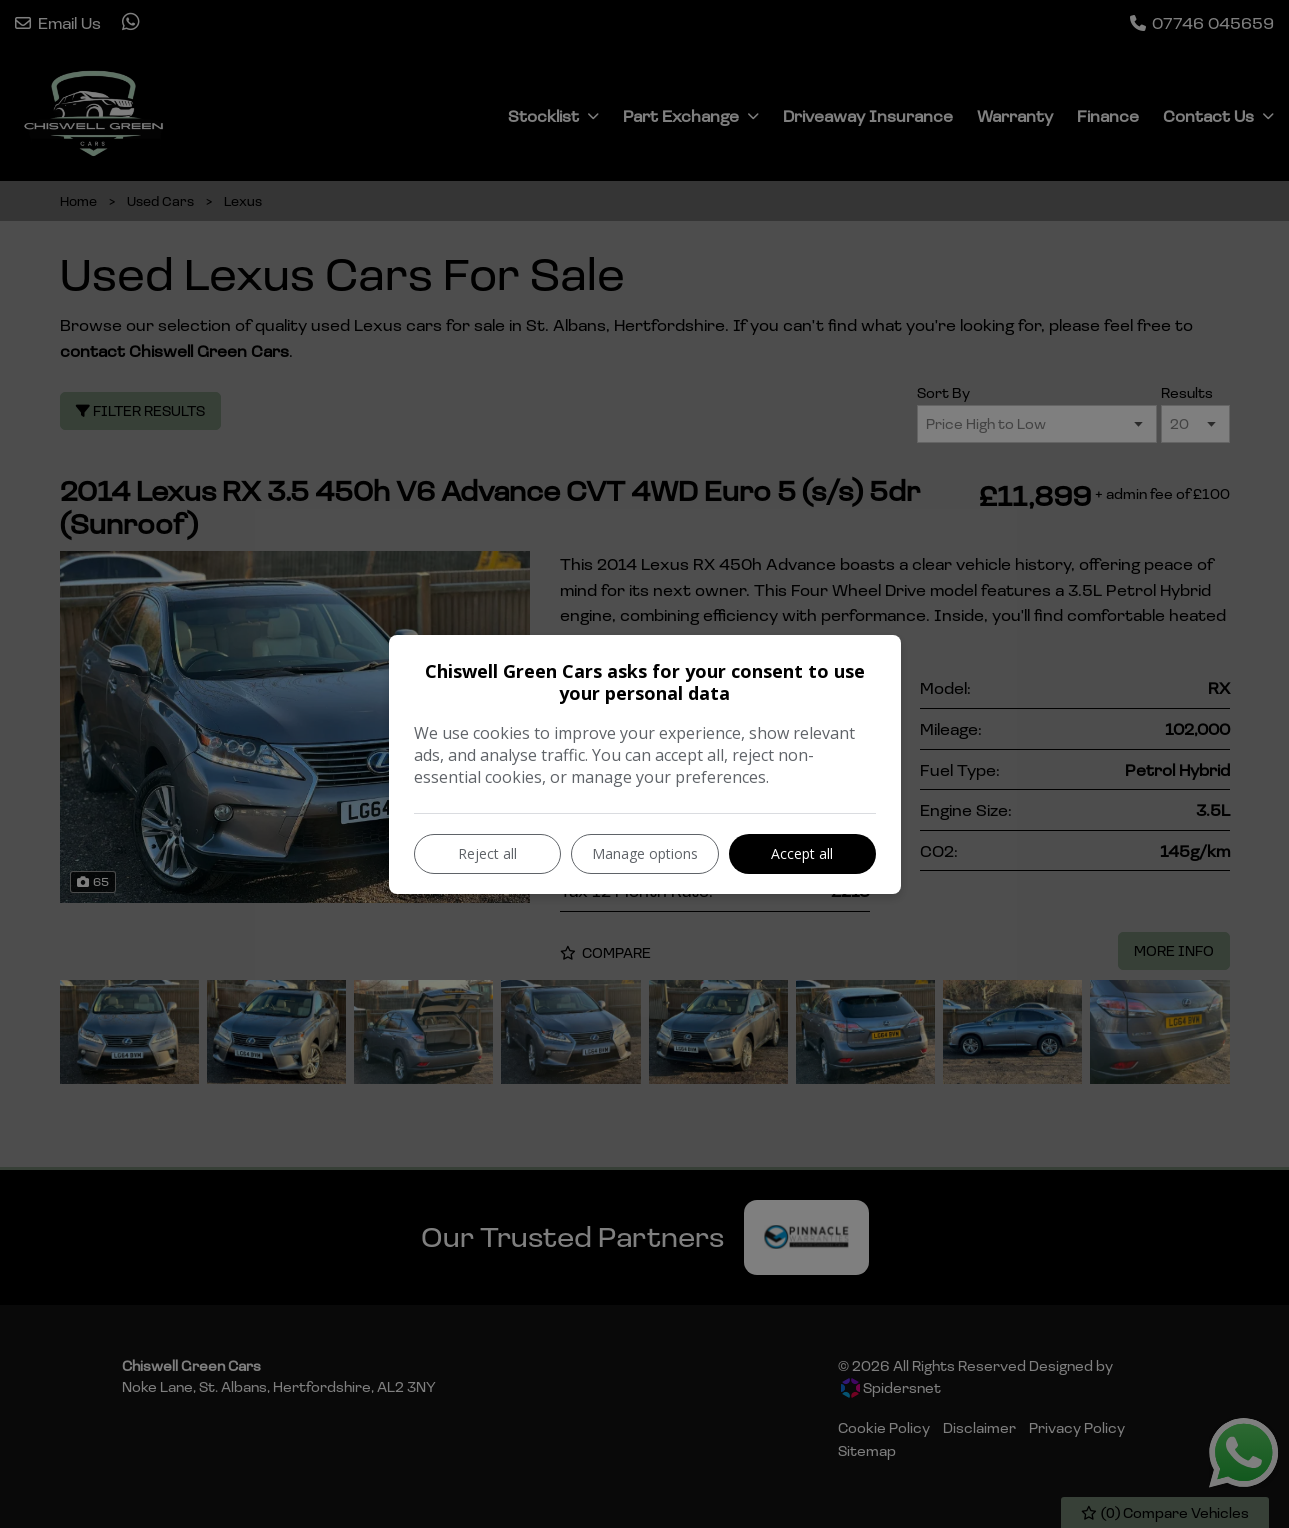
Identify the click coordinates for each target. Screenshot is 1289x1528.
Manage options (645, 853)
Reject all (487, 853)
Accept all (802, 853)
